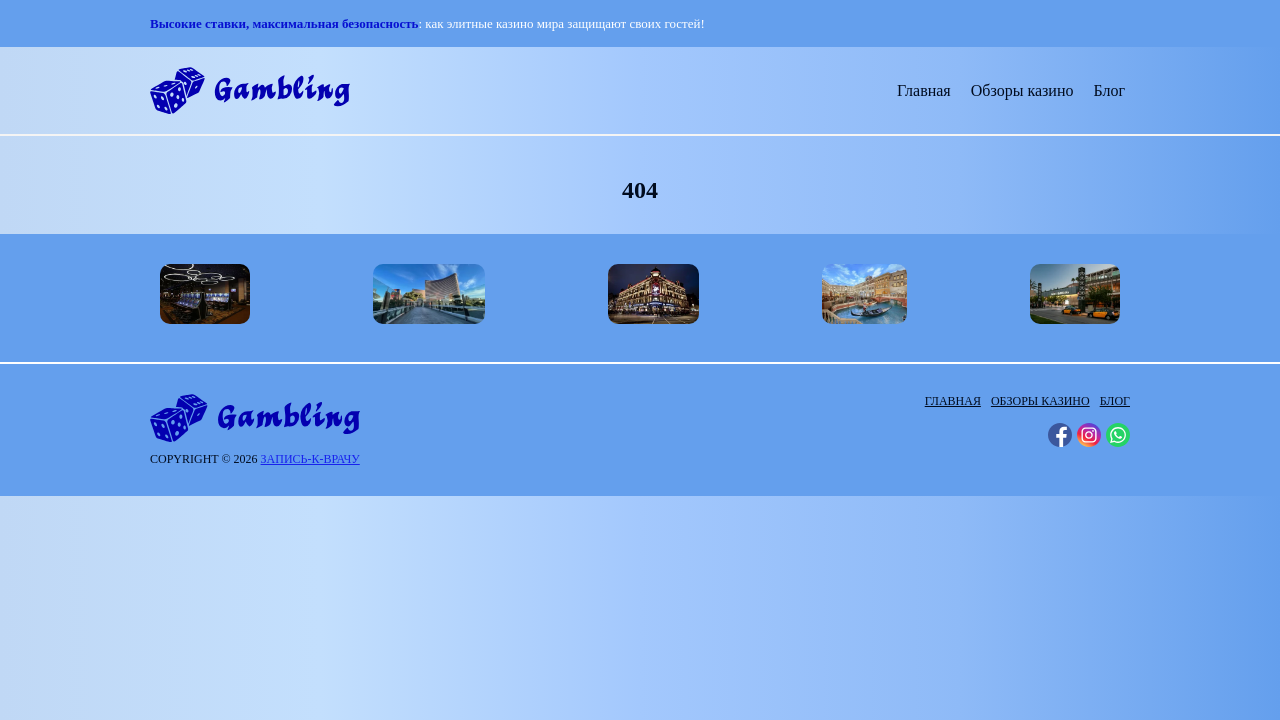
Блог (1109, 90)
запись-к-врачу (310, 459)
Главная (924, 90)
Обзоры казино (1022, 90)
